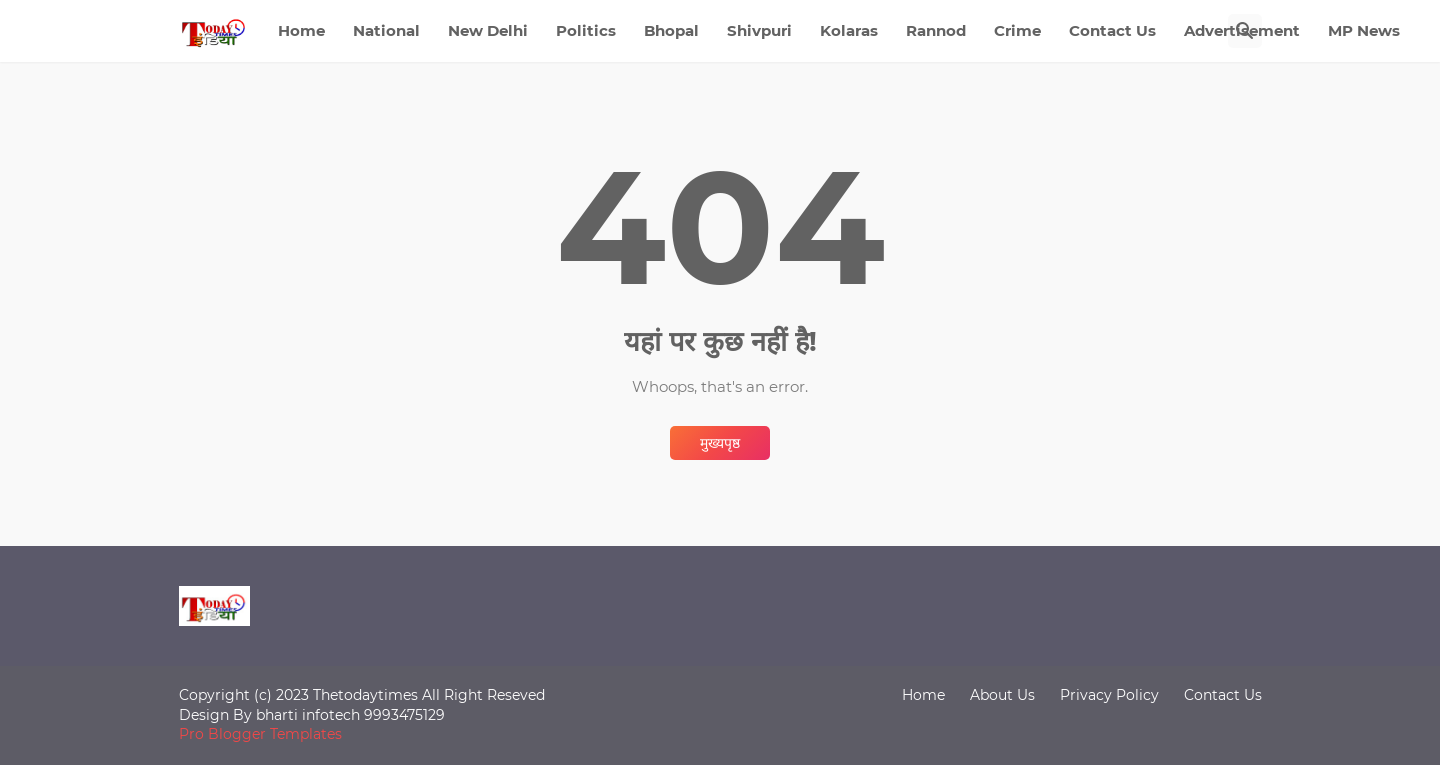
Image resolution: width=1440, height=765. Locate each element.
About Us (1002, 695)
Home (301, 30)
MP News (1364, 30)
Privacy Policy (1109, 695)
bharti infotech (310, 715)
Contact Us (1112, 30)
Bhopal (671, 30)
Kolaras (849, 30)
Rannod (936, 30)
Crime (1017, 30)
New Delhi (488, 30)
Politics (586, 30)
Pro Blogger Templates (260, 734)
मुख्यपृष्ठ (720, 443)
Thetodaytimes (365, 695)
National (386, 30)
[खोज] (1245, 31)
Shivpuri (759, 30)
